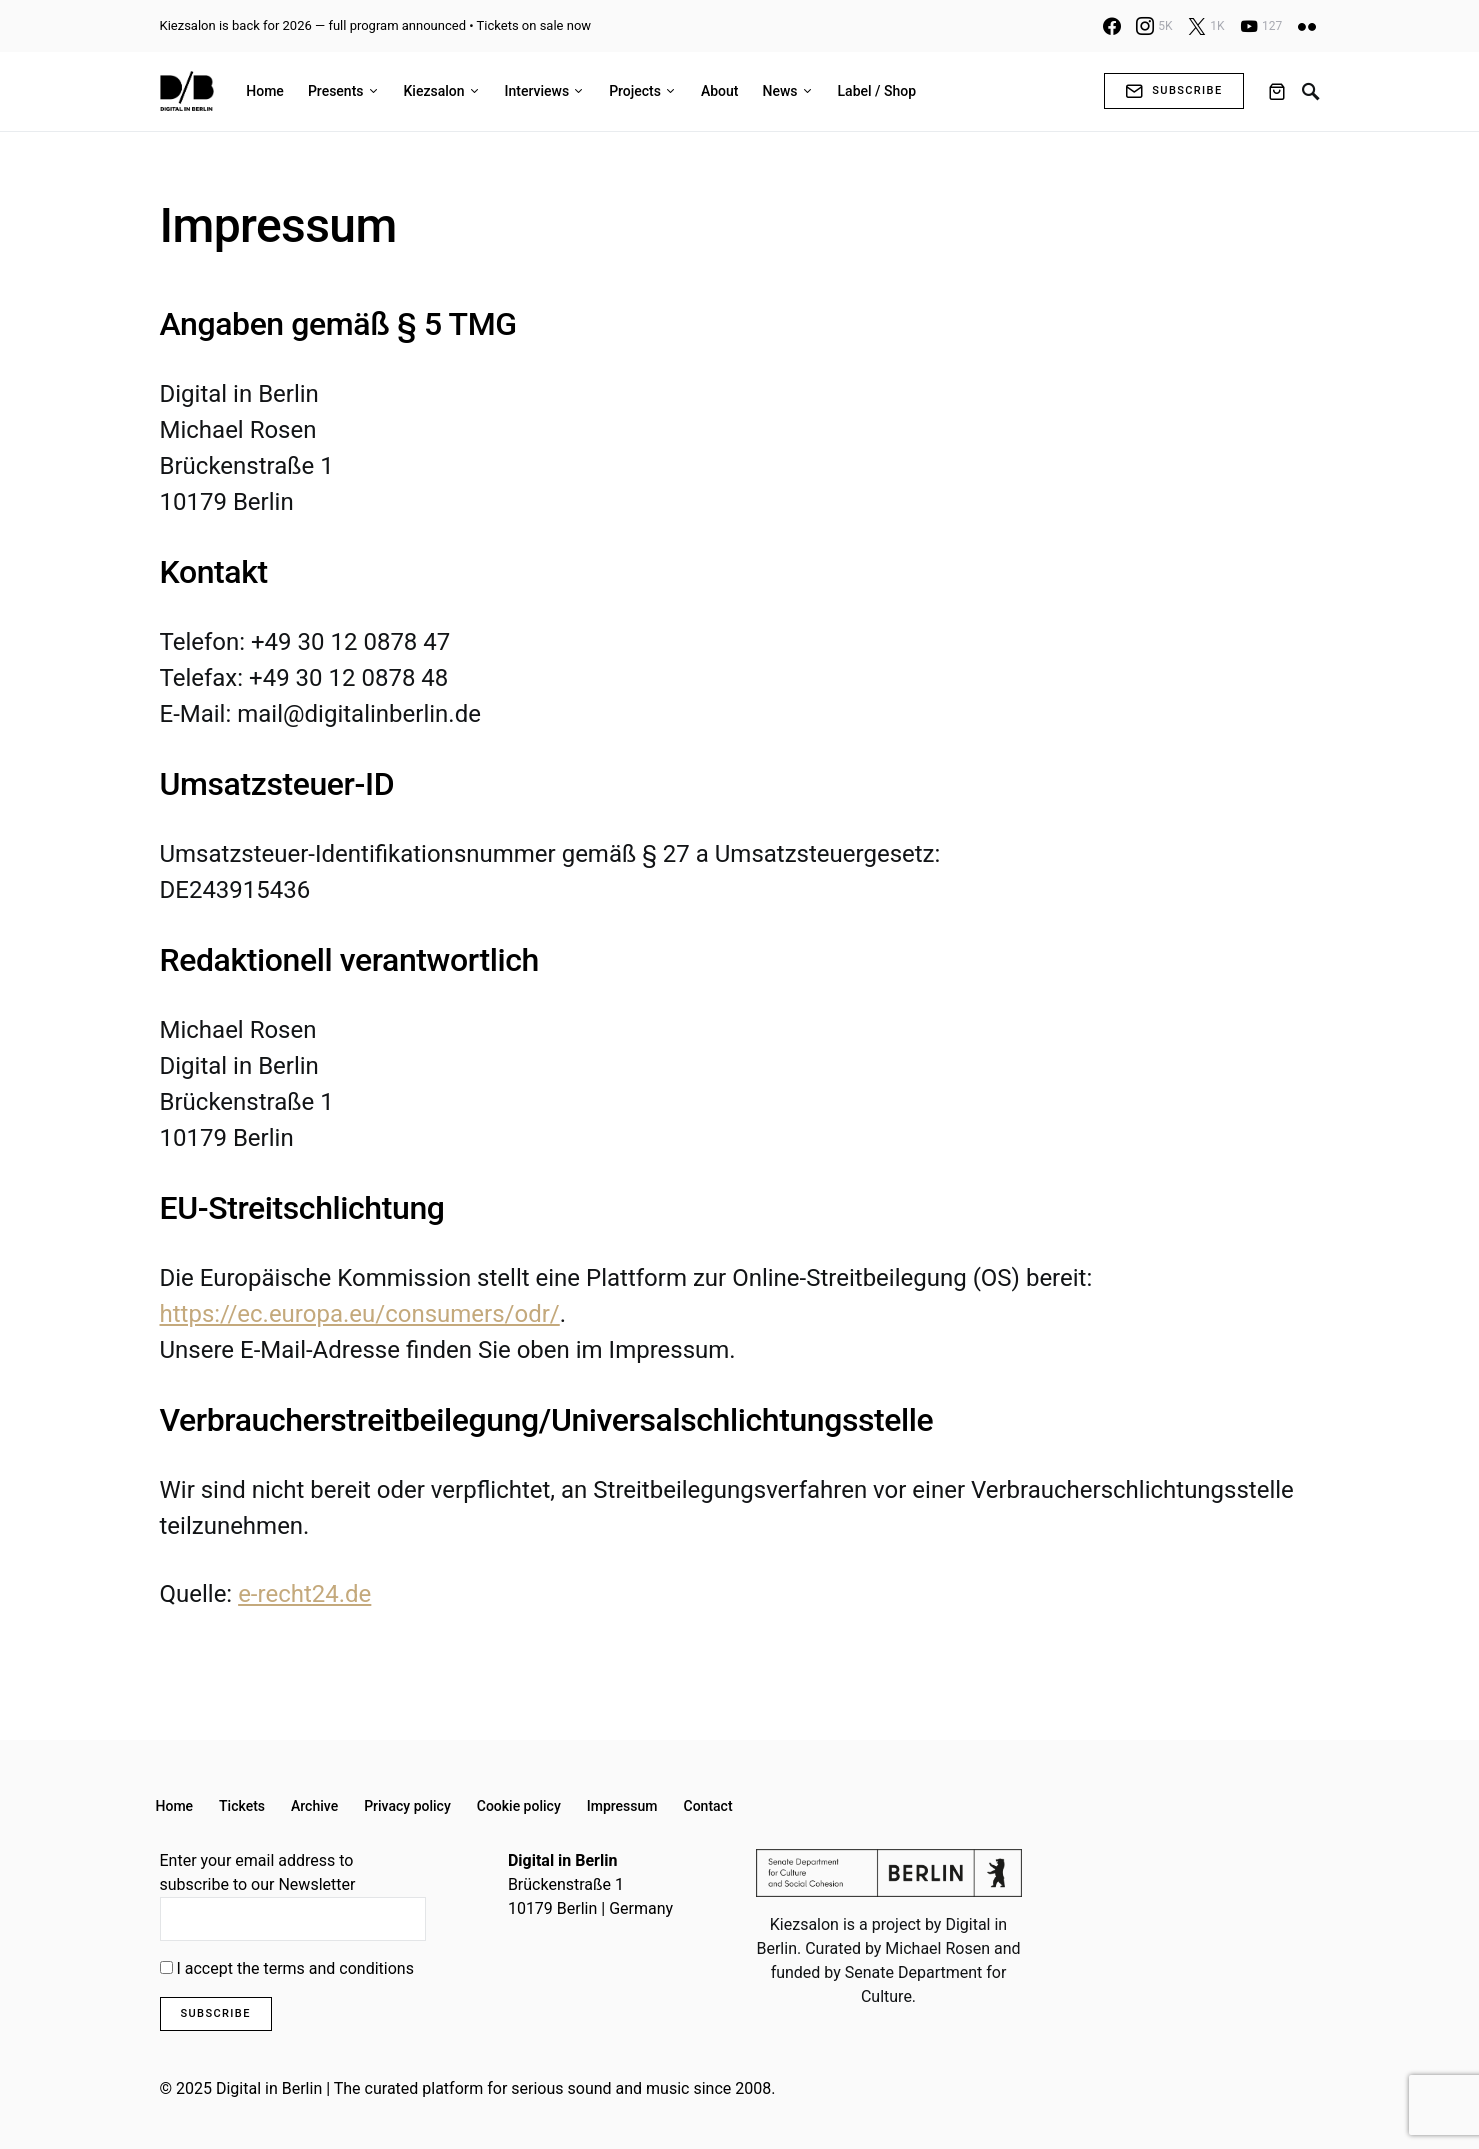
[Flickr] (1307, 26)
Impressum (622, 1806)
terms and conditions (338, 1968)
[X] (1206, 26)
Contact (708, 1806)
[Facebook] (1112, 26)
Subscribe (1174, 91)
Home (175, 1806)
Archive (314, 1806)
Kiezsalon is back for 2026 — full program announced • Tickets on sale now (376, 25)
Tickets (242, 1806)
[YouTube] (1261, 26)
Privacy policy (407, 1806)
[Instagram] (1154, 26)
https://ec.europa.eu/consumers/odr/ (360, 1314)
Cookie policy (519, 1806)
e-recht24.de (304, 1594)
